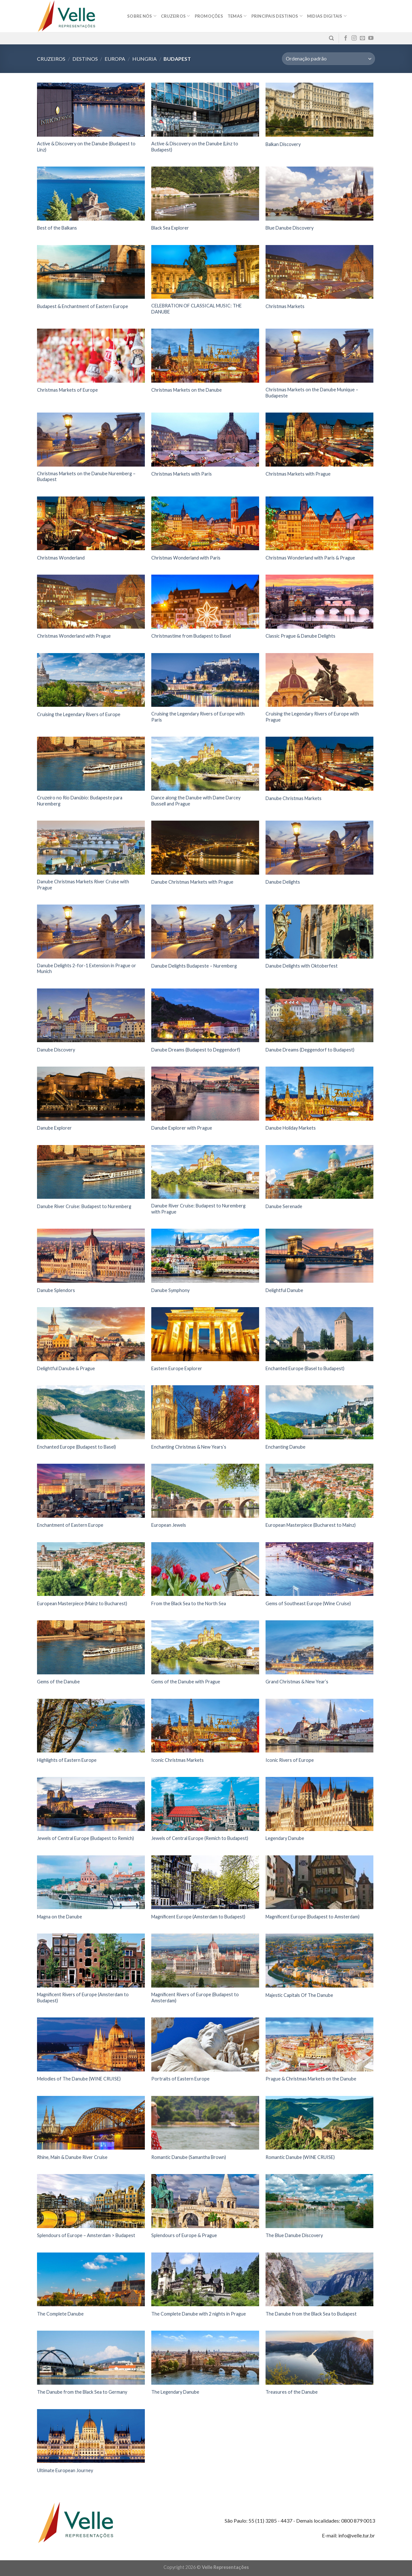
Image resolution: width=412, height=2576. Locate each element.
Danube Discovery (56, 1049)
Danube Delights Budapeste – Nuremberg (194, 966)
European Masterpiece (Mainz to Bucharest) (82, 1603)
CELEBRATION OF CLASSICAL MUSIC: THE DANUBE (196, 308)
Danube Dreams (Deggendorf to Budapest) (310, 1049)
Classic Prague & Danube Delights (300, 636)
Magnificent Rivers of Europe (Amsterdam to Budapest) (83, 1997)
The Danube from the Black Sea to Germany (82, 2392)
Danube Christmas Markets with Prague (192, 882)
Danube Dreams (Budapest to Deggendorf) (195, 1049)
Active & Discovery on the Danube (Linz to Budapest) (194, 146)
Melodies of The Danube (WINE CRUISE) (79, 2078)
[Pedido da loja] (328, 58)
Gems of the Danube (58, 1681)
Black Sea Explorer (170, 228)
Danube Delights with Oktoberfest (302, 966)
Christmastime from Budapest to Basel (191, 636)
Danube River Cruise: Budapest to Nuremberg (84, 1206)
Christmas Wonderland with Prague (74, 636)
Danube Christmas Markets (294, 798)
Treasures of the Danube (292, 2392)
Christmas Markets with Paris (181, 474)
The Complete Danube (60, 2314)
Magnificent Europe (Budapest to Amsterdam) (313, 1916)
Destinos (85, 59)
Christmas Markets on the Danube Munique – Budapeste (312, 392)
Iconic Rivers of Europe (290, 1760)
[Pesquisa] (331, 38)
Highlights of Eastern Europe (67, 1760)
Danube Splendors (56, 1290)
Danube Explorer (54, 1128)
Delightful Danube (284, 1290)
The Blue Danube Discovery (294, 2235)
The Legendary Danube (175, 2392)
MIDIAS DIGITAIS (327, 16)
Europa (115, 59)
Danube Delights (283, 882)
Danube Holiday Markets (291, 1128)
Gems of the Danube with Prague (185, 1681)
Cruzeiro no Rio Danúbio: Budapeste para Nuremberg (79, 800)
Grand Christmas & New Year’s (297, 1681)
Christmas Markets (285, 306)
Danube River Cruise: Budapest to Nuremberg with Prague (198, 1209)
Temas (237, 16)
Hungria (144, 59)
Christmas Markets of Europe (67, 390)
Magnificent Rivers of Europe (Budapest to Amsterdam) (195, 1997)
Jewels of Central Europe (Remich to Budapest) (199, 1838)
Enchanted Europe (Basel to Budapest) (305, 1368)
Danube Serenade (284, 1206)
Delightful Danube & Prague (66, 1368)
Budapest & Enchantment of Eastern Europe (82, 306)
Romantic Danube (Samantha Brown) (188, 2157)
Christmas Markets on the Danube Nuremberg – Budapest (86, 476)
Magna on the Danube (59, 1916)
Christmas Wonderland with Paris (185, 557)
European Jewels (168, 1525)
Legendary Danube (285, 1838)
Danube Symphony (170, 1290)
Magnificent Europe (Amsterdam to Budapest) (198, 1916)
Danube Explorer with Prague (181, 1128)
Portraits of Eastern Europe (180, 2078)
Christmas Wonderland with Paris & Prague (310, 557)
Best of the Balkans (57, 228)
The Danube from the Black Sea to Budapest (311, 2314)
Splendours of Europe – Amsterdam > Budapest (86, 2235)
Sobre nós (141, 16)
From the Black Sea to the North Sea (188, 1603)
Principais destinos (277, 16)
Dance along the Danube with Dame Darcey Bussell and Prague (195, 800)
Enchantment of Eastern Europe (70, 1525)
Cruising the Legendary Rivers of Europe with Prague (312, 717)
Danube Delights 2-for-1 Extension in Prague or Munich (86, 968)
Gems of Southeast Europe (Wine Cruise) (308, 1603)
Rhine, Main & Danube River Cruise (72, 2157)
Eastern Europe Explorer (176, 1368)
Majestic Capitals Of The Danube (299, 1995)
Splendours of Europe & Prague (184, 2235)
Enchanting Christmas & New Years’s (188, 1447)
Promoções (209, 16)
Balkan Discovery (283, 144)
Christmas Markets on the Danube (186, 390)
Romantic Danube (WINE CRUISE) (300, 2157)
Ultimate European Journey (65, 2470)
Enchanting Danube (285, 1447)
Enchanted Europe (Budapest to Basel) (76, 1447)
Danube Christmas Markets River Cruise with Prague (83, 884)
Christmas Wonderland (61, 557)
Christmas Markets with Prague (298, 474)
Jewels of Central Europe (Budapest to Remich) (85, 1838)
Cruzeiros (175, 16)
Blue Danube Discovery (290, 228)
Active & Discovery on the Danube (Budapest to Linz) (86, 146)
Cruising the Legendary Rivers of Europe (78, 714)
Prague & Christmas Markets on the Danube (311, 2078)
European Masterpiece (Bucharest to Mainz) (311, 1525)
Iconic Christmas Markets (177, 1760)
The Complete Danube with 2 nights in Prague (198, 2314)
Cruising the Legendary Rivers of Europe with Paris (198, 717)
